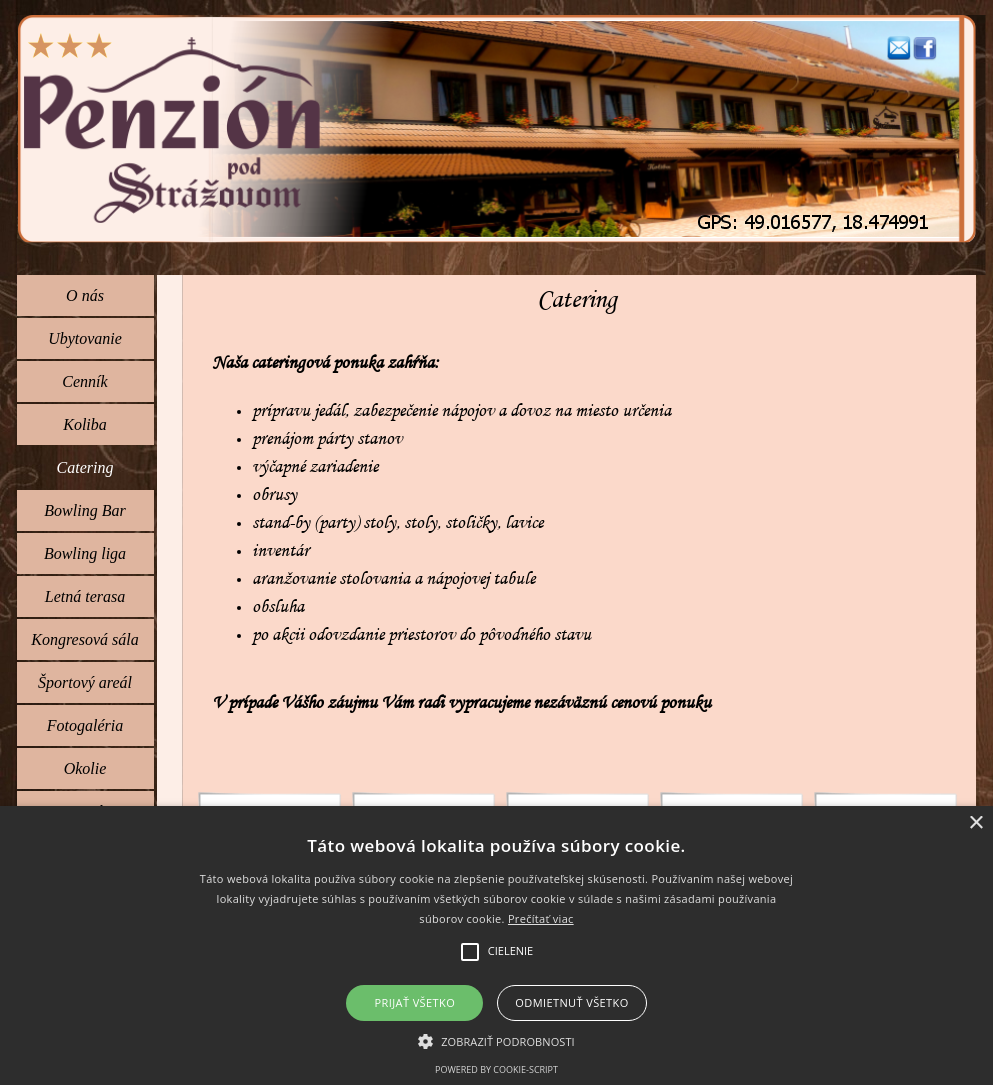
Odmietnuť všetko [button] (571, 1002)
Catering (85, 467)
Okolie (85, 768)
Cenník (84, 381)
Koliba (85, 424)
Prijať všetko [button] (415, 1002)
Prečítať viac (541, 918)
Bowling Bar (84, 510)
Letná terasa (85, 596)
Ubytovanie (85, 338)
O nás (85, 295)
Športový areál (85, 682)
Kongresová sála (84, 639)
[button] (899, 43)
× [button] (975, 823)
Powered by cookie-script (496, 1069)
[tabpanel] (578, 552)
